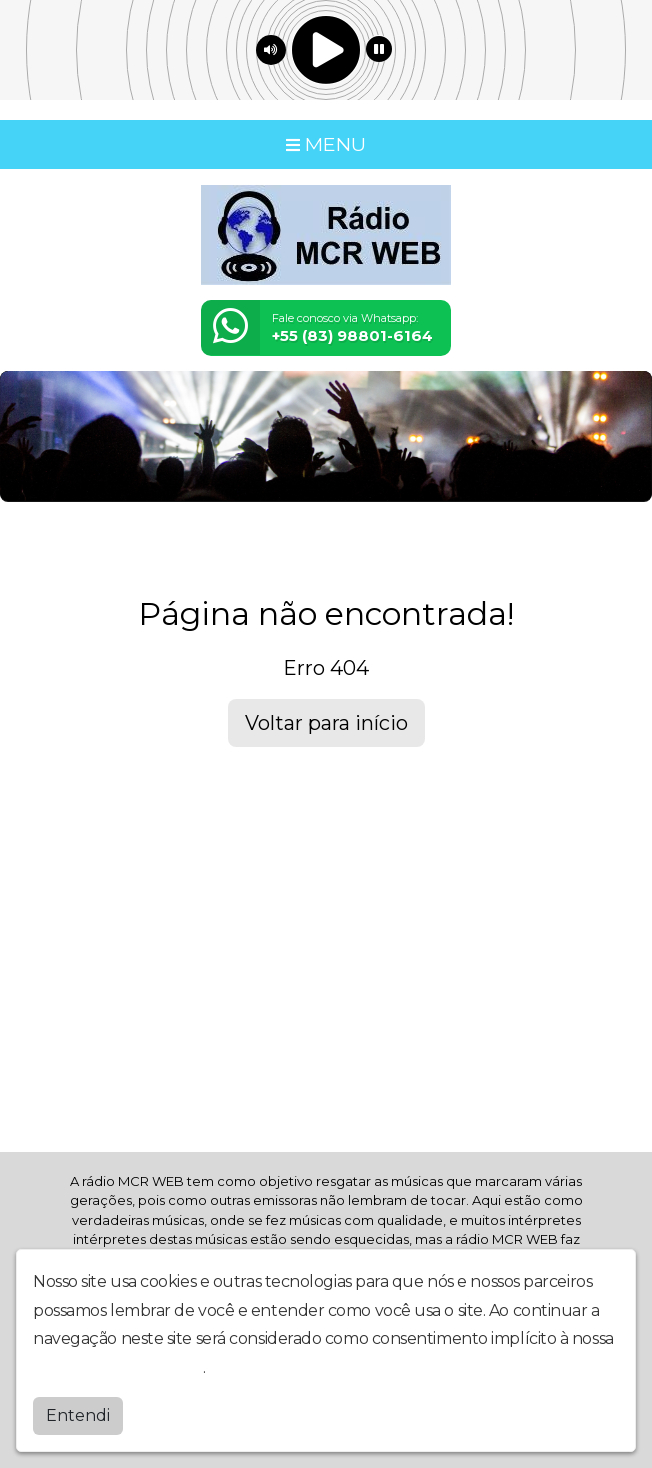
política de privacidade (118, 1367)
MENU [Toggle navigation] (326, 144)
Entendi (78, 1415)
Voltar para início (326, 723)
